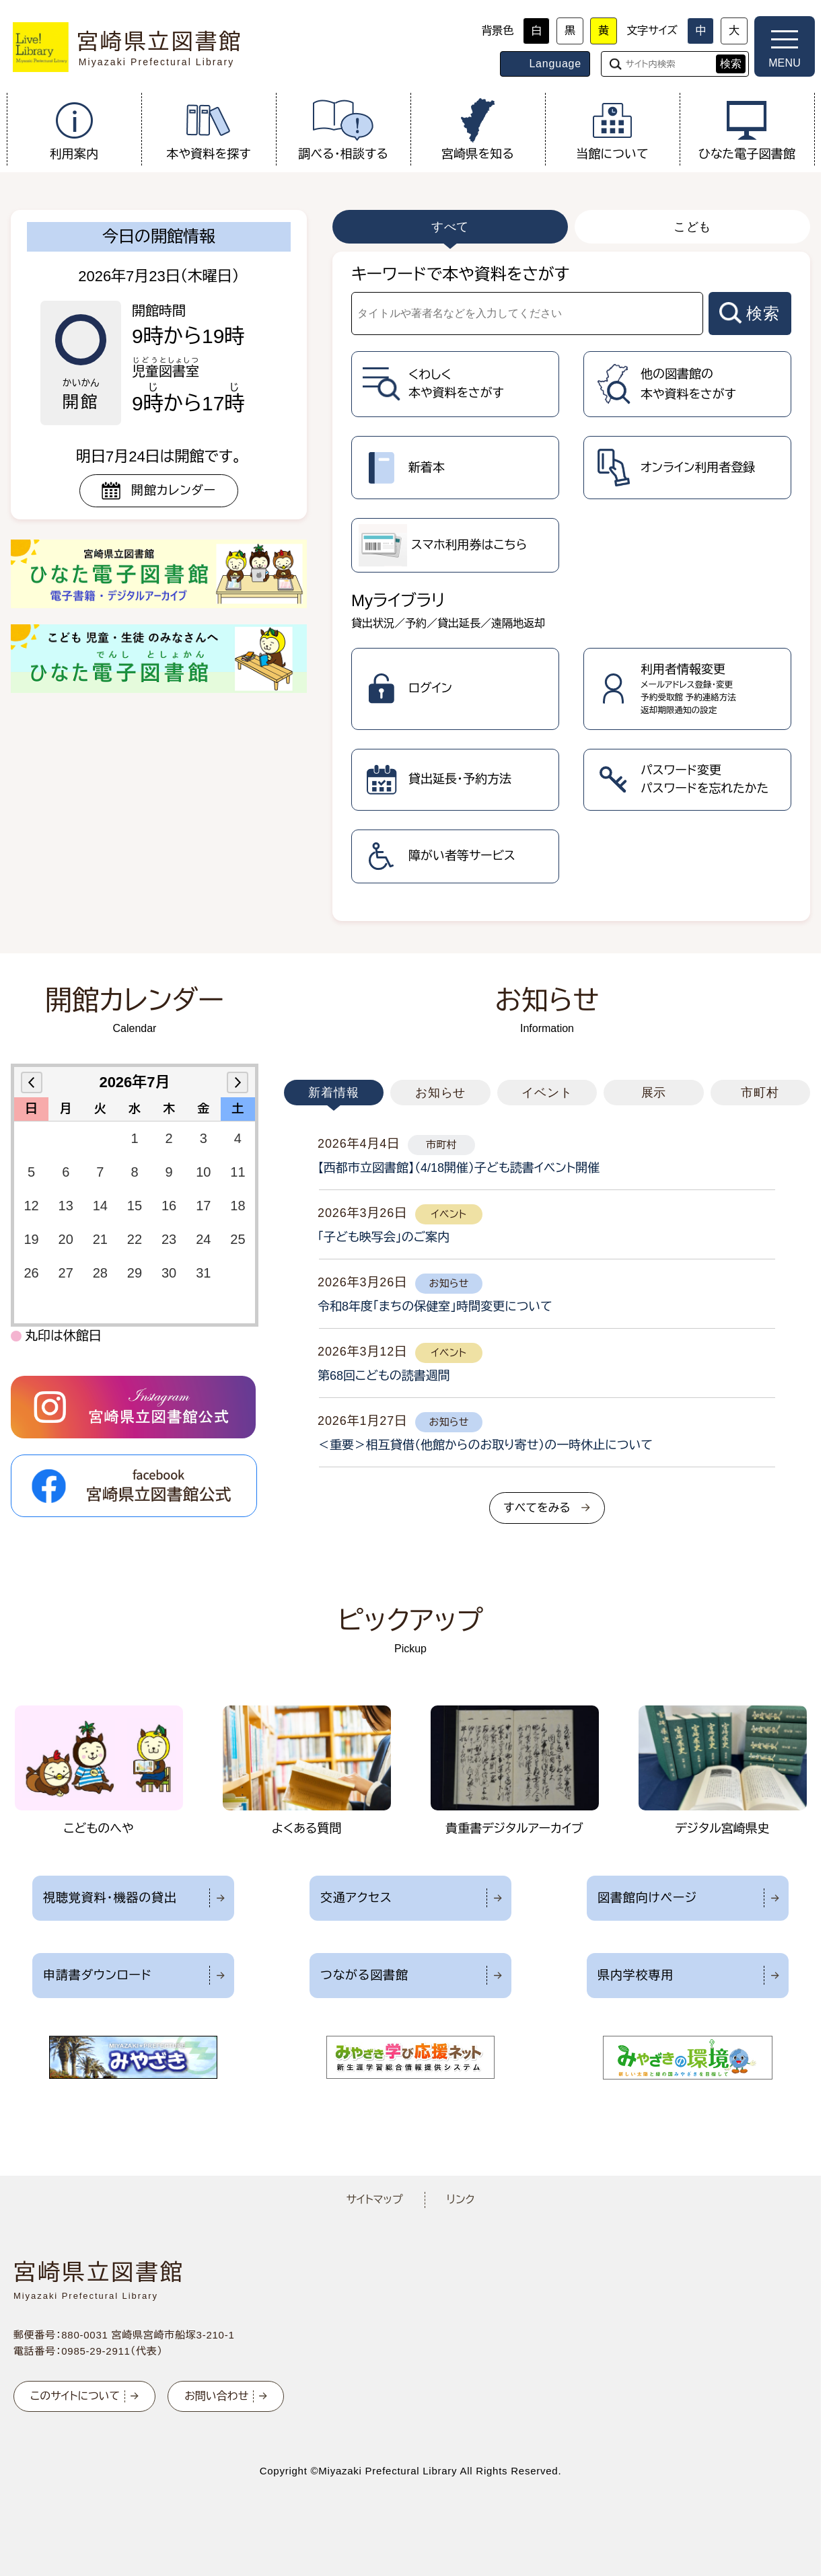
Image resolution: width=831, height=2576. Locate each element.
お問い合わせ (216, 2396)
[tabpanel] (571, 586)
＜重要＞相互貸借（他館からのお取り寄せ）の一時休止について (485, 1445)
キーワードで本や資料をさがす (460, 274)
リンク (461, 2199)
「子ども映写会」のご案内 (383, 1237)
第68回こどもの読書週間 (384, 1376)
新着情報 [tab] (333, 1092)
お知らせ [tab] (440, 1092)
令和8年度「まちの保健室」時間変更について (435, 1306)
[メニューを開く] (784, 46)
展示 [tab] (654, 1092)
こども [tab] (693, 226)
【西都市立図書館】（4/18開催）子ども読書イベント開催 (459, 1168)
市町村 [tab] (760, 1092)
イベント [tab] (547, 1092)
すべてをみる (536, 1508)
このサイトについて (75, 2396)
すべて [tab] (450, 226)
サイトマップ (374, 2199)
